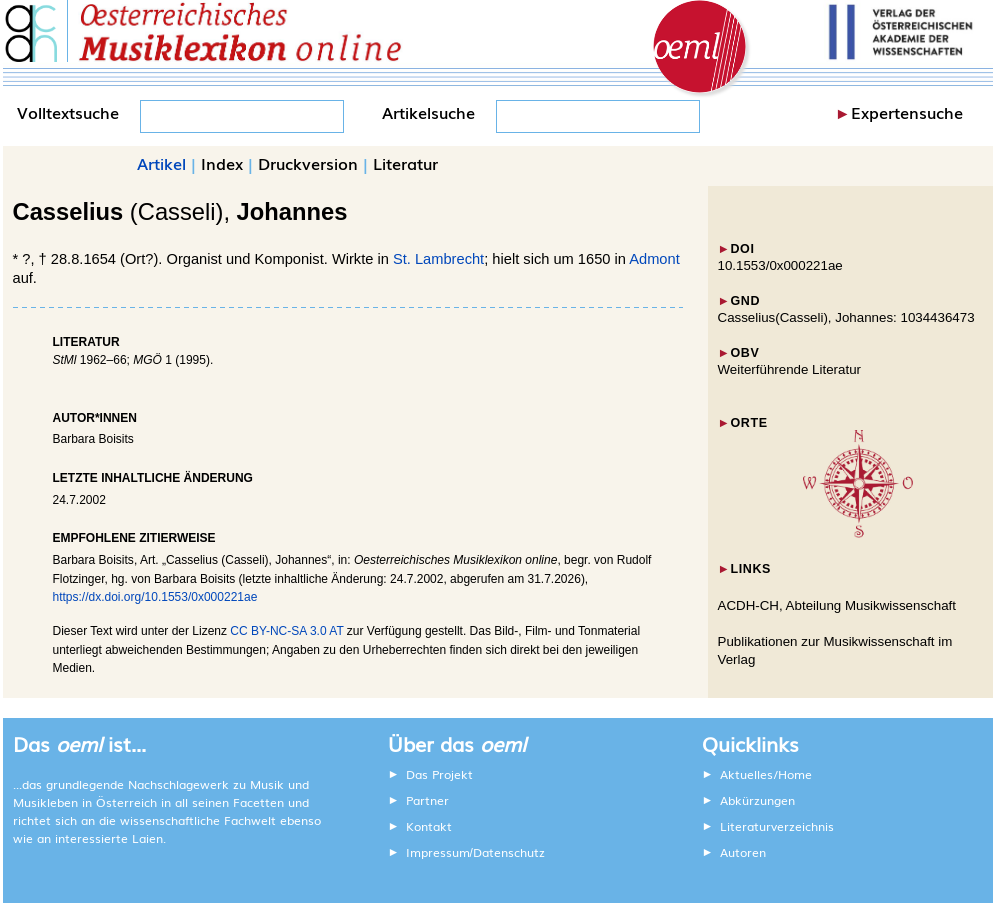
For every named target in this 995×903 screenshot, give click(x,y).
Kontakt (429, 826)
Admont (654, 259)
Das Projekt (439, 774)
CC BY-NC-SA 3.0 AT (286, 631)
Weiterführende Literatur (789, 369)
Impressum (438, 852)
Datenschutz (509, 852)
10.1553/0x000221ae (780, 265)
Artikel (161, 163)
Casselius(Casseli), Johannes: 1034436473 (846, 317)
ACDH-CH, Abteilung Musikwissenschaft (837, 605)
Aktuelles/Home (766, 774)
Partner (427, 800)
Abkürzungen (757, 800)
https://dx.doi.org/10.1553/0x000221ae (155, 597)
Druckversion (308, 163)
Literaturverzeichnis (777, 826)
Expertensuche (907, 112)
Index (222, 163)
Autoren (743, 852)
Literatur (405, 163)
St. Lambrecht (438, 259)
